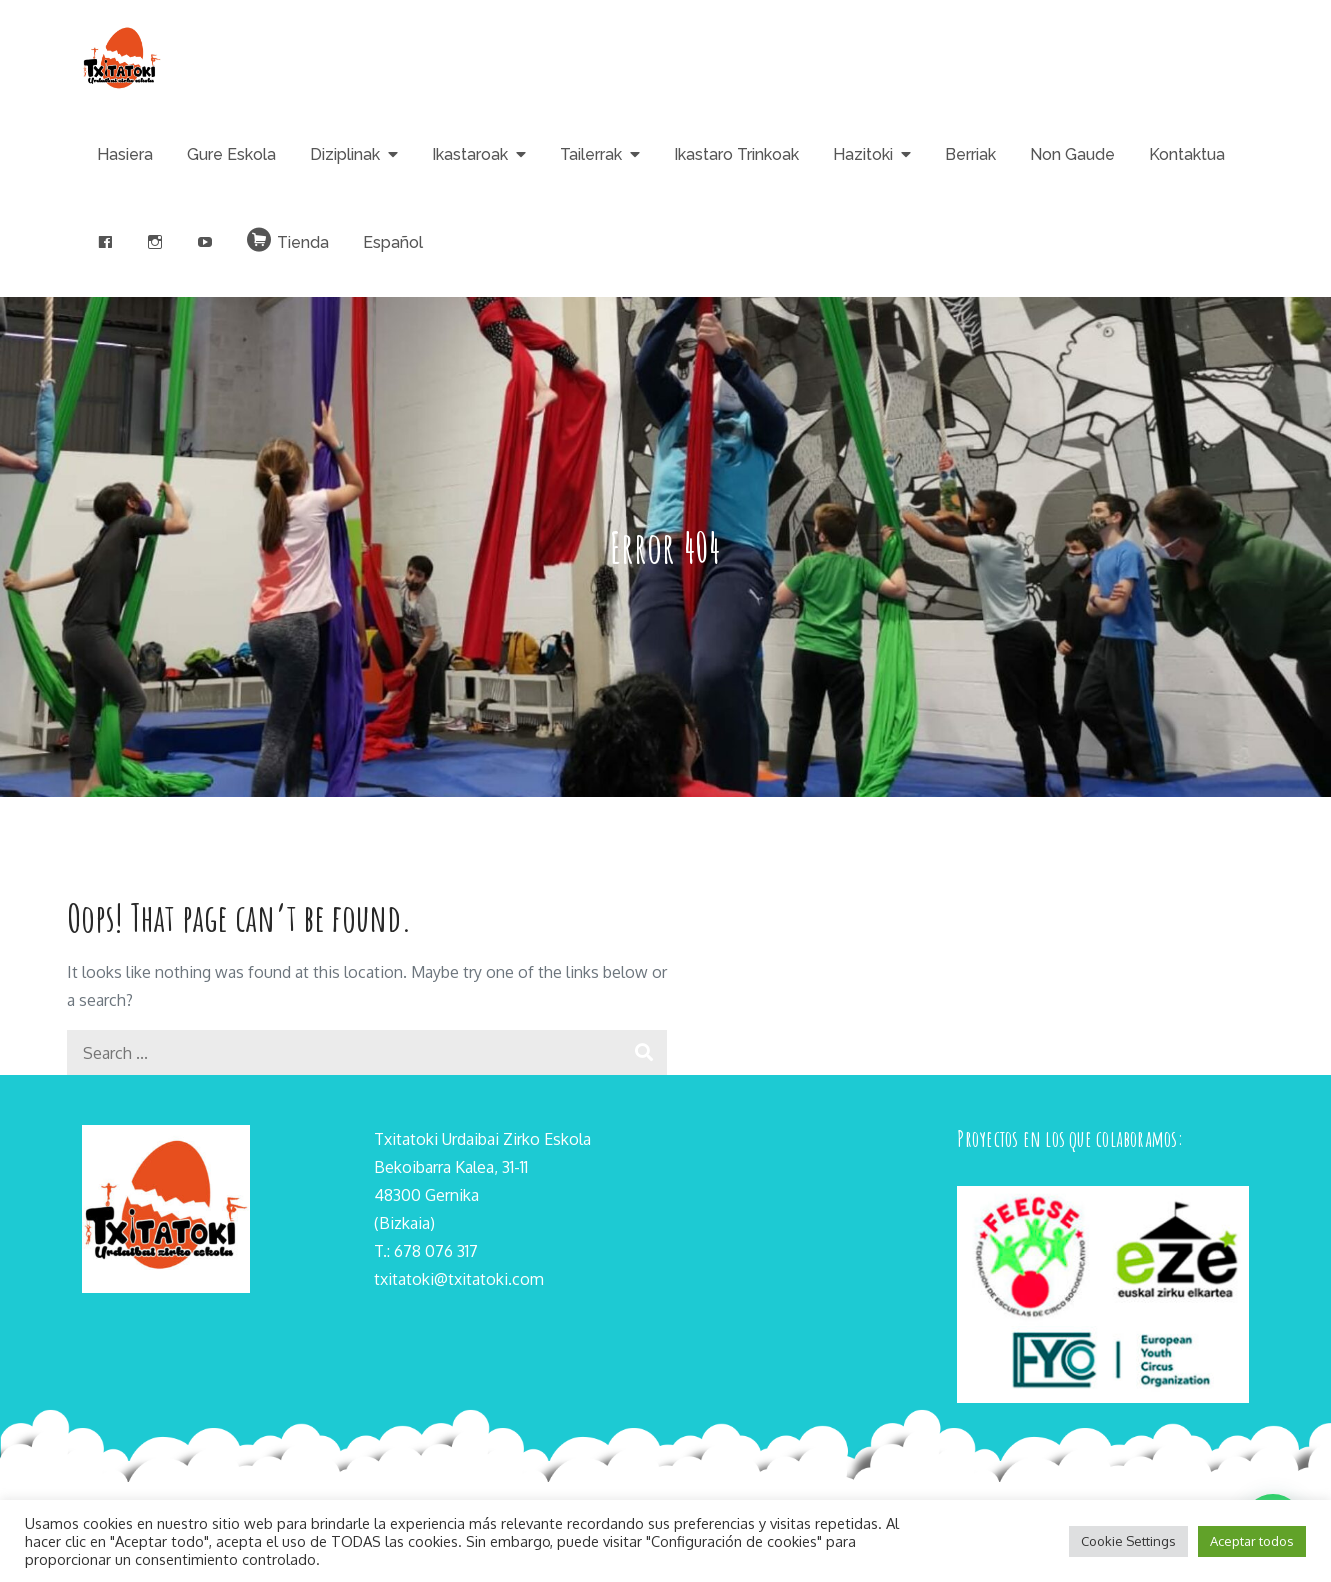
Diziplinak (345, 154)
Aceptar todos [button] (1252, 1541)
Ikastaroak (470, 154)
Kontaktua (1187, 154)
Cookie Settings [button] (1128, 1541)
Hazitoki (863, 154)
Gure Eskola (231, 154)
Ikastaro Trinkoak (736, 154)
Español (393, 242)
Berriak (970, 154)
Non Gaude (1072, 154)
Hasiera (125, 154)
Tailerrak (591, 154)
